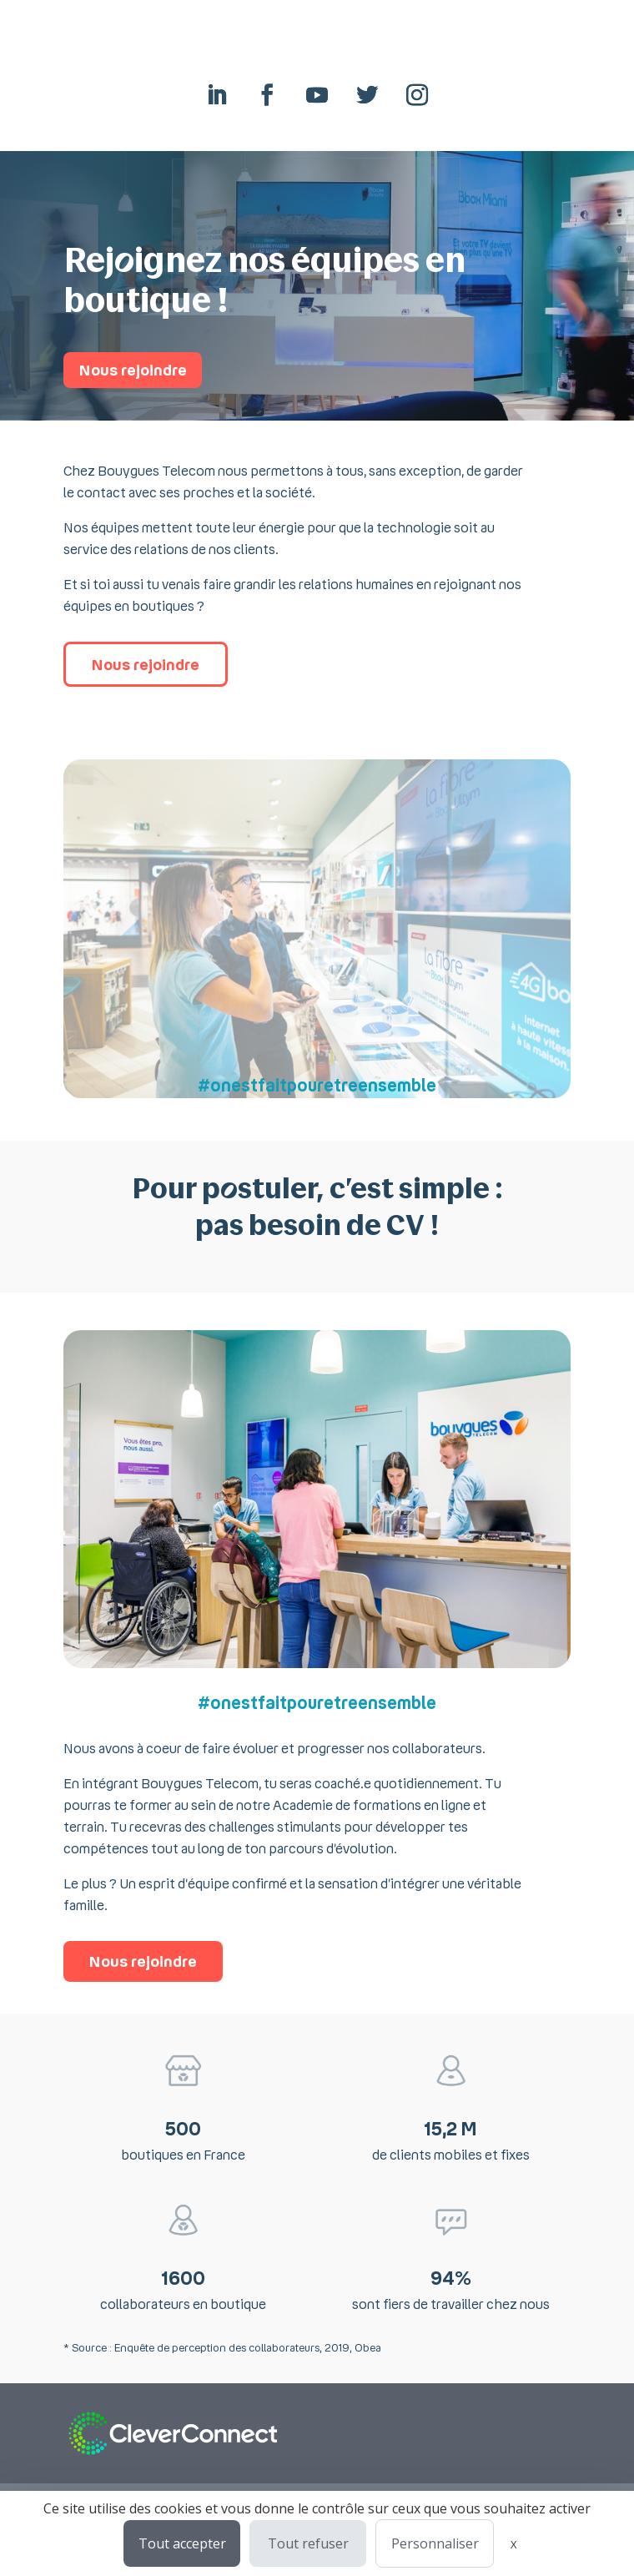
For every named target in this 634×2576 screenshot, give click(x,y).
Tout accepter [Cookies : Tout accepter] (182, 2543)
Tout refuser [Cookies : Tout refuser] (308, 2543)
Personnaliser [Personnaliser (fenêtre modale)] (435, 2543)
